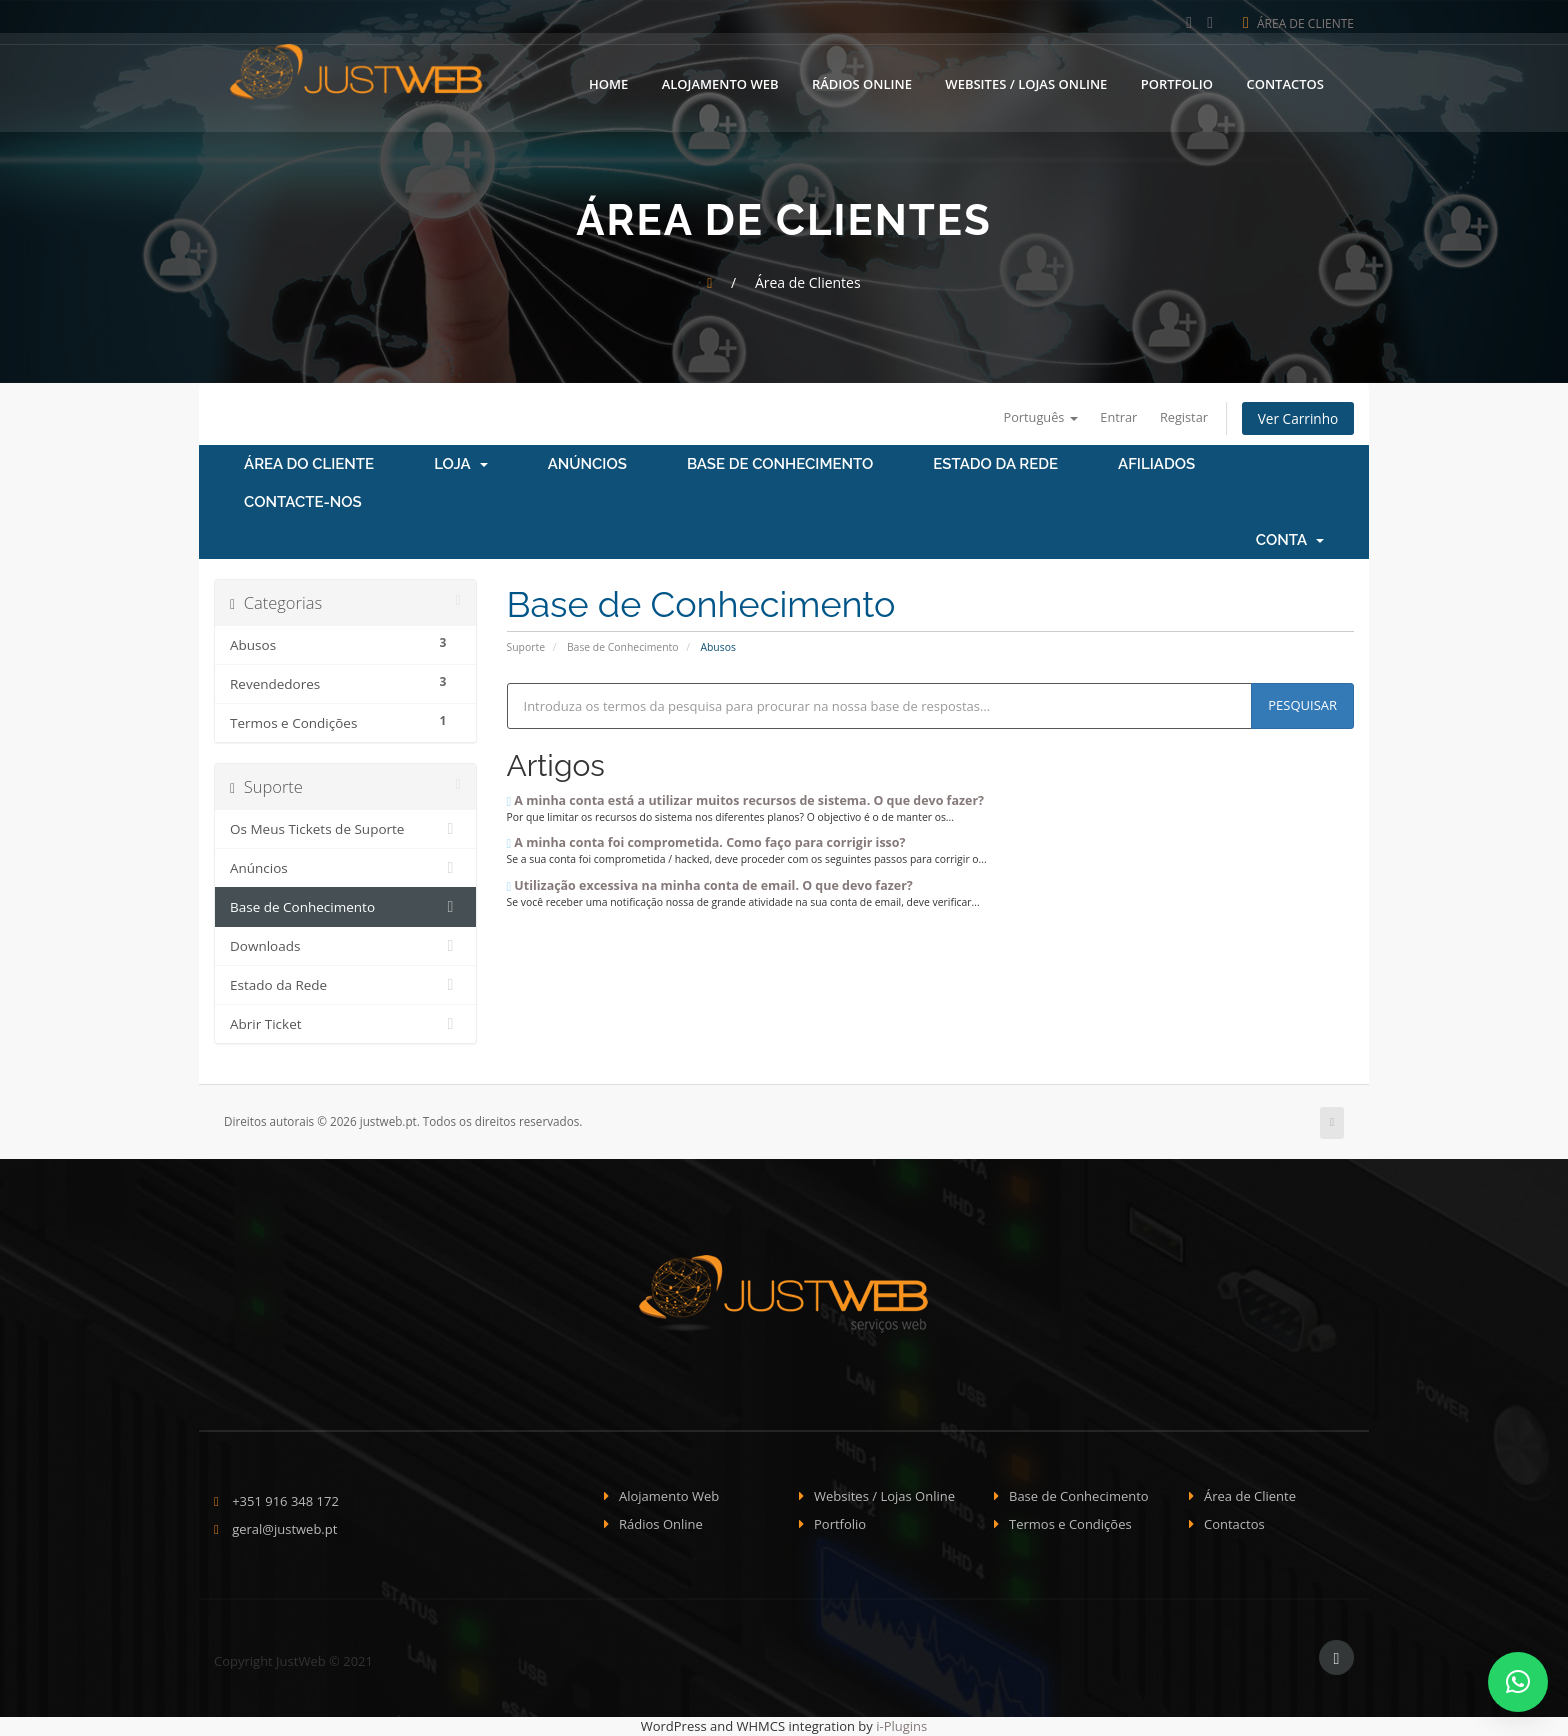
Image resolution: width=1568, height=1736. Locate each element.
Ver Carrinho (1296, 418)
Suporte (526, 647)
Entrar (1114, 417)
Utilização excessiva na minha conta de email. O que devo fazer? (710, 885)
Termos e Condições (1070, 1525)
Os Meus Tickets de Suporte (345, 830)
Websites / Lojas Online (1026, 83)
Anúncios (587, 465)
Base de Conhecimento (780, 465)
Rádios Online (862, 83)
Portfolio (1177, 83)
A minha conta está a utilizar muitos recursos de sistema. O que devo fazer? (746, 800)
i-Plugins (901, 1726)
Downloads (345, 947)
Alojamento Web (720, 83)
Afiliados (1156, 465)
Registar (1180, 417)
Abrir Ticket (345, 1025)
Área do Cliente (309, 465)
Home (608, 83)
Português (1033, 417)
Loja (461, 465)
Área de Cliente (1298, 23)
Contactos (1285, 83)
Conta (1290, 541)
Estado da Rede (995, 465)
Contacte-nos (303, 503)
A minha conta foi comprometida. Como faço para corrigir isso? (706, 843)
